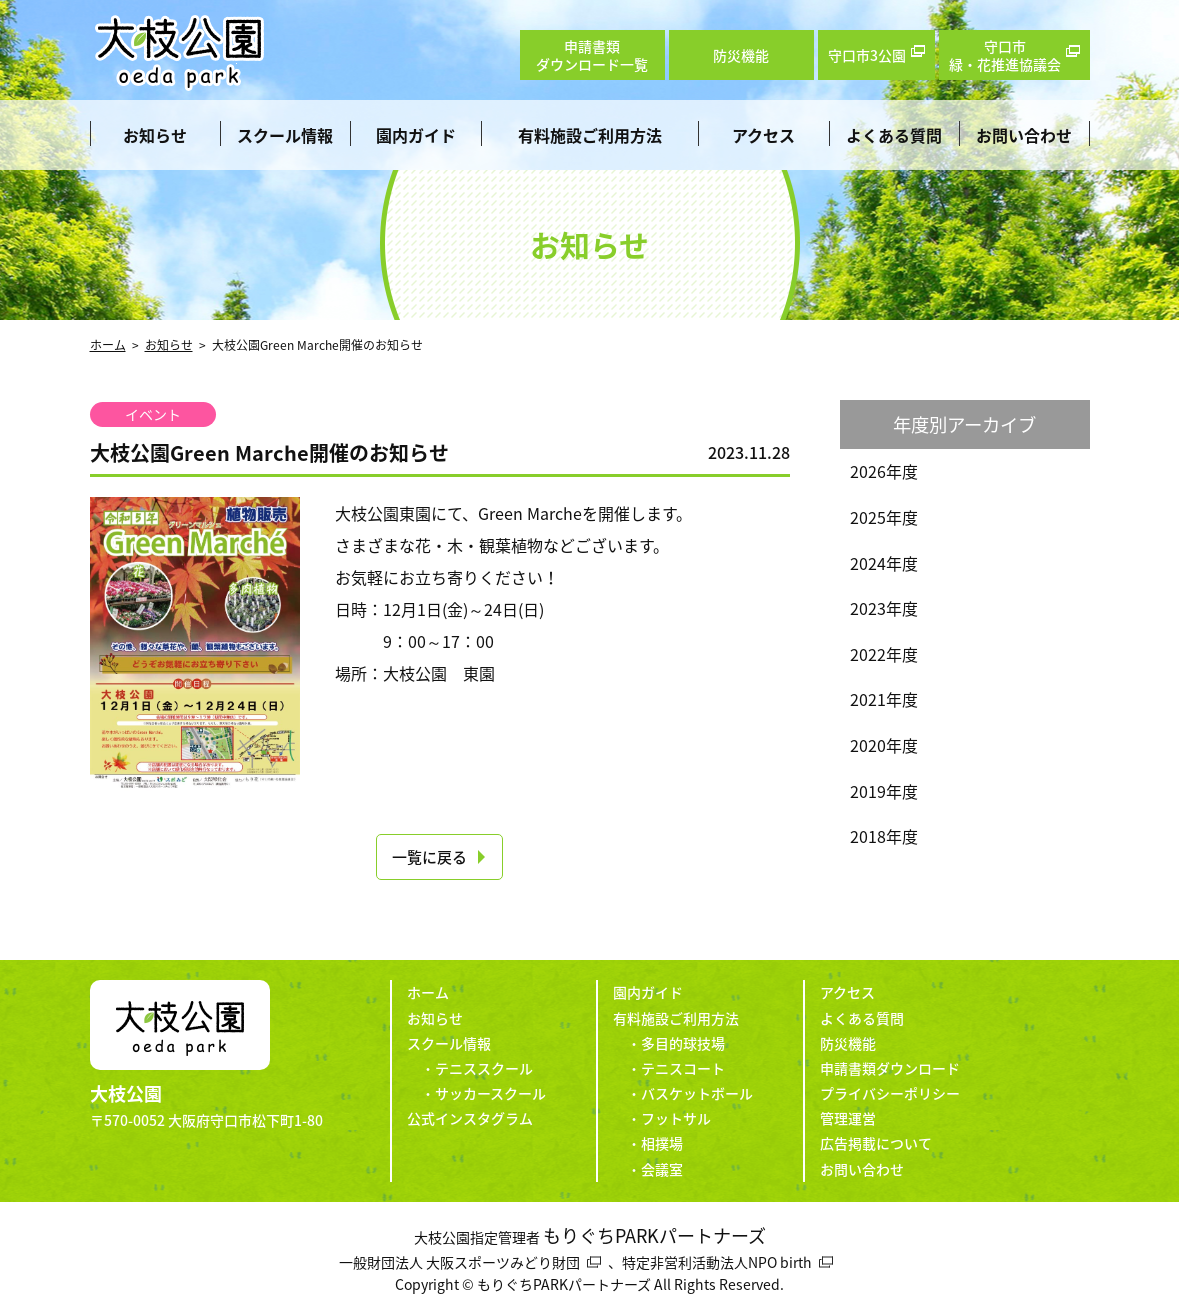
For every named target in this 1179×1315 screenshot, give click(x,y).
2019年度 (884, 791)
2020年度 (884, 745)
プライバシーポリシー (890, 1093)
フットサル (676, 1118)
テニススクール (484, 1068)
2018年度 (884, 836)
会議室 (662, 1169)
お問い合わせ (1024, 135)
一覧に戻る (429, 857)
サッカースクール (490, 1093)
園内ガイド (416, 135)
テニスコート (683, 1068)
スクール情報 (285, 135)
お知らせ (155, 135)
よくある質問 (894, 135)
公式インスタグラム (470, 1118)
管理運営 (848, 1118)
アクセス (763, 135)
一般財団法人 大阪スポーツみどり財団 (459, 1262)
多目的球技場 (683, 1043)
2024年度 (884, 563)
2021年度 (884, 699)
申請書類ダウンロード (890, 1068)
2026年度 (884, 471)
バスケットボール (697, 1093)
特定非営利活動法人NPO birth (717, 1262)
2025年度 (884, 517)
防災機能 (848, 1043)
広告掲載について (876, 1143)
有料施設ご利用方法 (590, 135)
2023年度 (884, 608)
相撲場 (662, 1143)
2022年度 (884, 654)
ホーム (108, 345)
